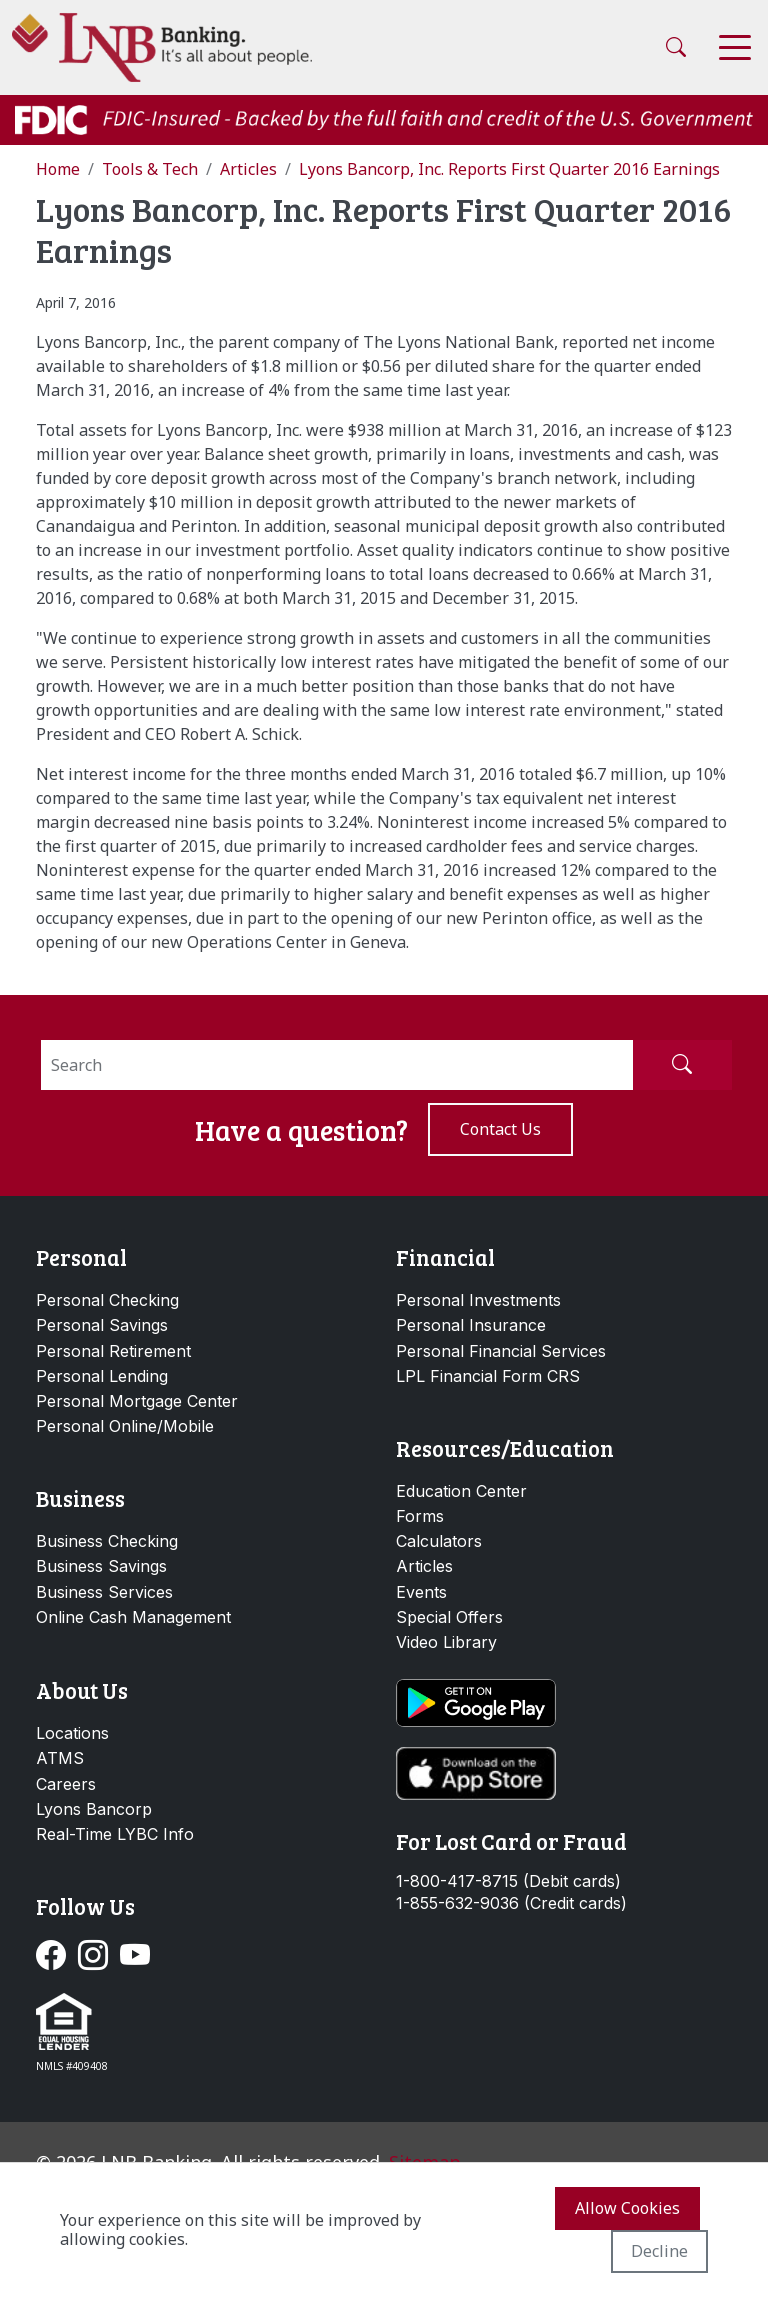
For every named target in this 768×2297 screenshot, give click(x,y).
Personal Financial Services (501, 1351)
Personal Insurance (471, 1325)
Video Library (446, 1642)
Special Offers (449, 1617)
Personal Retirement (113, 1351)
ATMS (60, 1758)
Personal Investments (478, 1300)
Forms (420, 1516)
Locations (72, 1733)
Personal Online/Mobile (125, 1426)
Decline (659, 2251)
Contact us (500, 1129)
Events (421, 1592)
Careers (66, 1784)
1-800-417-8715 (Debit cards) (508, 1881)
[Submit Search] (682, 1065)
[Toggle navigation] (735, 47)
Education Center (461, 1491)
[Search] (337, 1065)
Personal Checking (107, 1300)
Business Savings (101, 1566)
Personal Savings (102, 1325)
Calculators (439, 1541)
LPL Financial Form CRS (488, 1376)
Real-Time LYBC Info (115, 1834)
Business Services (104, 1592)
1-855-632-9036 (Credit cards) (511, 1903)
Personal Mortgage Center (137, 1401)
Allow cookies (627, 2208)
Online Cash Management (133, 1617)
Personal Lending (102, 1376)
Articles (424, 1566)
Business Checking (107, 1541)
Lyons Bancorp (94, 1809)
